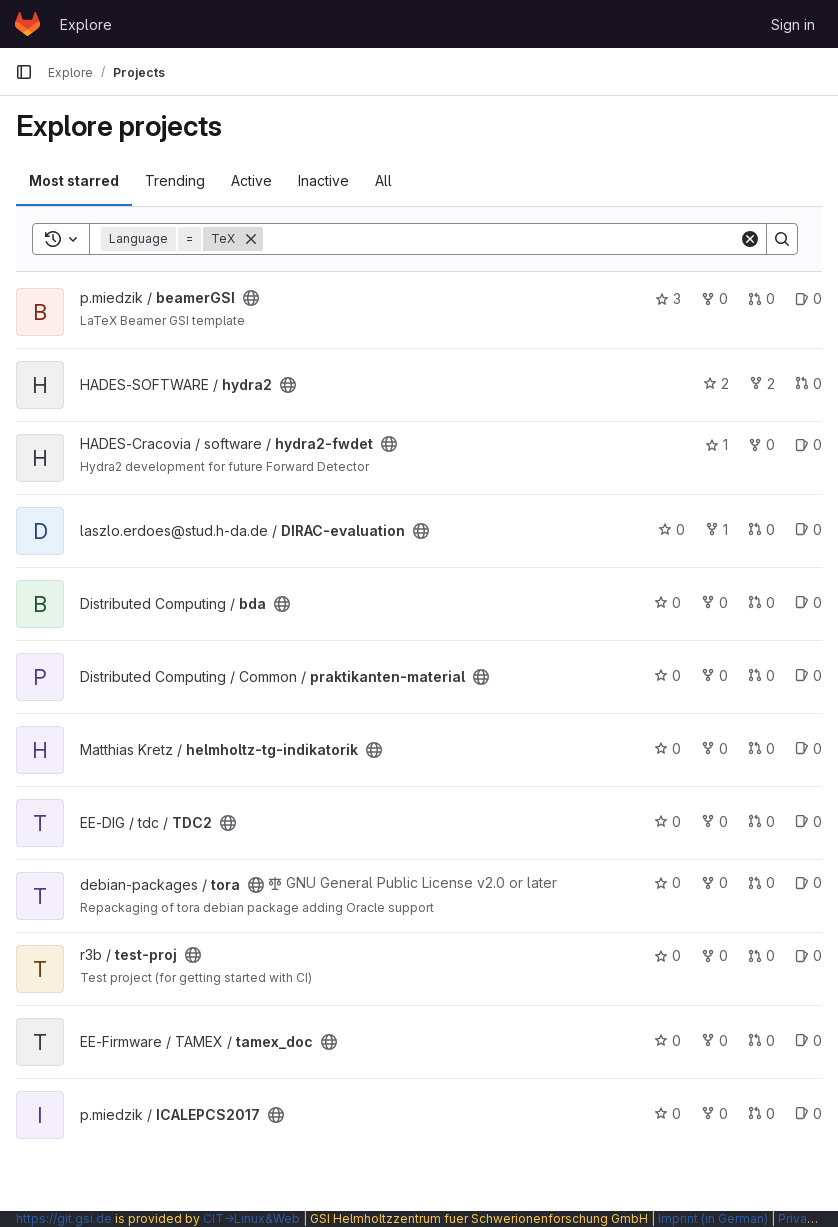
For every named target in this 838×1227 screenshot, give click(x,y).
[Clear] (750, 239)
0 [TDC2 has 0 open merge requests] (761, 821)
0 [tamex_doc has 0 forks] (714, 1040)
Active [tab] (251, 180)
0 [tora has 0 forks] (714, 882)
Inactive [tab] (323, 180)
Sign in (793, 24)
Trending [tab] (175, 180)
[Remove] (251, 239)
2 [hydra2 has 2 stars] (716, 383)
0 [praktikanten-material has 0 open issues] (808, 675)
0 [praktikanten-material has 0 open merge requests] (761, 675)
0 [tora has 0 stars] (667, 882)
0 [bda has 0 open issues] (808, 602)
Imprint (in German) (713, 1218)
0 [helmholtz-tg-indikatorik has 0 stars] (667, 748)
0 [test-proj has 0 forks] (714, 955)
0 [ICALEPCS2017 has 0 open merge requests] (761, 1113)
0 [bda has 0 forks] (714, 602)
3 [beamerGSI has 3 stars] (668, 298)
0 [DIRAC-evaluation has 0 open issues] (808, 529)
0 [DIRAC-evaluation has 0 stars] (671, 529)
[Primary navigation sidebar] (24, 72)
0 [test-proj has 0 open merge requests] (761, 955)
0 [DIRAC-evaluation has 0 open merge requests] (761, 529)
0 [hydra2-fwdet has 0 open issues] (808, 444)
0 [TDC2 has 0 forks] (714, 821)
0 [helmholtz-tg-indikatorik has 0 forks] (714, 748)
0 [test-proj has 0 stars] (667, 955)
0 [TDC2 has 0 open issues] (808, 821)
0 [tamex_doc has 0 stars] (667, 1040)
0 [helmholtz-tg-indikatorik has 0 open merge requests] (761, 748)
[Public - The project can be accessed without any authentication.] (251, 298)
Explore (86, 24)
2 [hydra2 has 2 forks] (762, 383)
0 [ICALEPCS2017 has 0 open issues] (808, 1113)
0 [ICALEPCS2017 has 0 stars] (667, 1113)
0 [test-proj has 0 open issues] (808, 955)
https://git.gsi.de (64, 1218)
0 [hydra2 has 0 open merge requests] (808, 383)
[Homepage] (27, 24)
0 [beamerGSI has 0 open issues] (808, 298)
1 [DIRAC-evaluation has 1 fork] (716, 529)
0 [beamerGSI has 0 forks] (714, 298)
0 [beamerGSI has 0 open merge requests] (761, 298)
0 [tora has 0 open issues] (808, 882)
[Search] (501, 239)
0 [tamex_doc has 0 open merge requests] (761, 1040)
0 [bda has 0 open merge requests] (761, 602)
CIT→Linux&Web (251, 1218)
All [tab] (383, 180)
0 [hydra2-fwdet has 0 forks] (761, 444)
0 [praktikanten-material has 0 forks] (714, 675)
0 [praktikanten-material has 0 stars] (667, 675)
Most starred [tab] (74, 180)
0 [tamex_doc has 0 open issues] (808, 1040)
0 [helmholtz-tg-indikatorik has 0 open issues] (808, 748)
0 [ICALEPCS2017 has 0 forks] (714, 1113)
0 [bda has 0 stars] (667, 602)
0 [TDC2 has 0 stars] (667, 821)
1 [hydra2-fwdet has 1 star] (716, 444)
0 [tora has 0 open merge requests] (761, 882)
